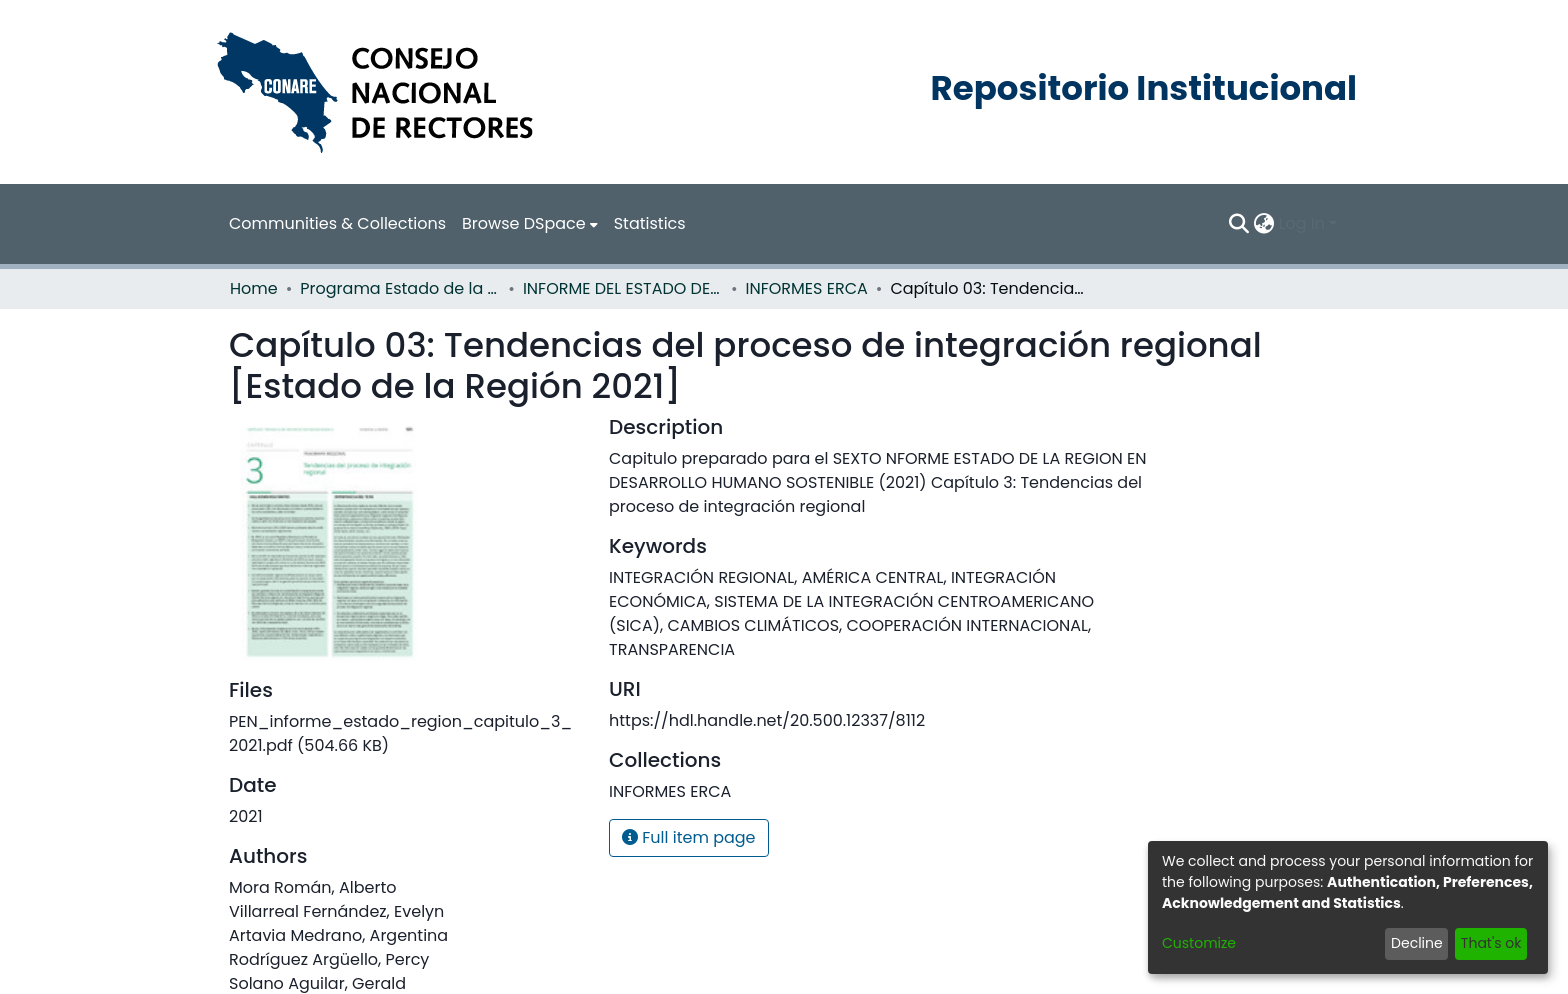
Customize (1199, 943)
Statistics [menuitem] (650, 223)
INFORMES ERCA (807, 288)
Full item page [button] (689, 837)
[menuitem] (530, 224)
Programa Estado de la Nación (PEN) (400, 288)
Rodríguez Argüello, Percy (329, 959)
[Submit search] (1239, 224)
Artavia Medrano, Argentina (338, 935)
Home (254, 288)
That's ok (1491, 943)
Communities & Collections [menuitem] (337, 223)
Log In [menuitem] (1302, 223)
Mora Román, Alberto (313, 887)
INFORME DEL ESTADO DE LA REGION (623, 288)
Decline (1417, 943)
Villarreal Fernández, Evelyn (336, 911)
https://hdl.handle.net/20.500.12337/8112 (767, 720)
